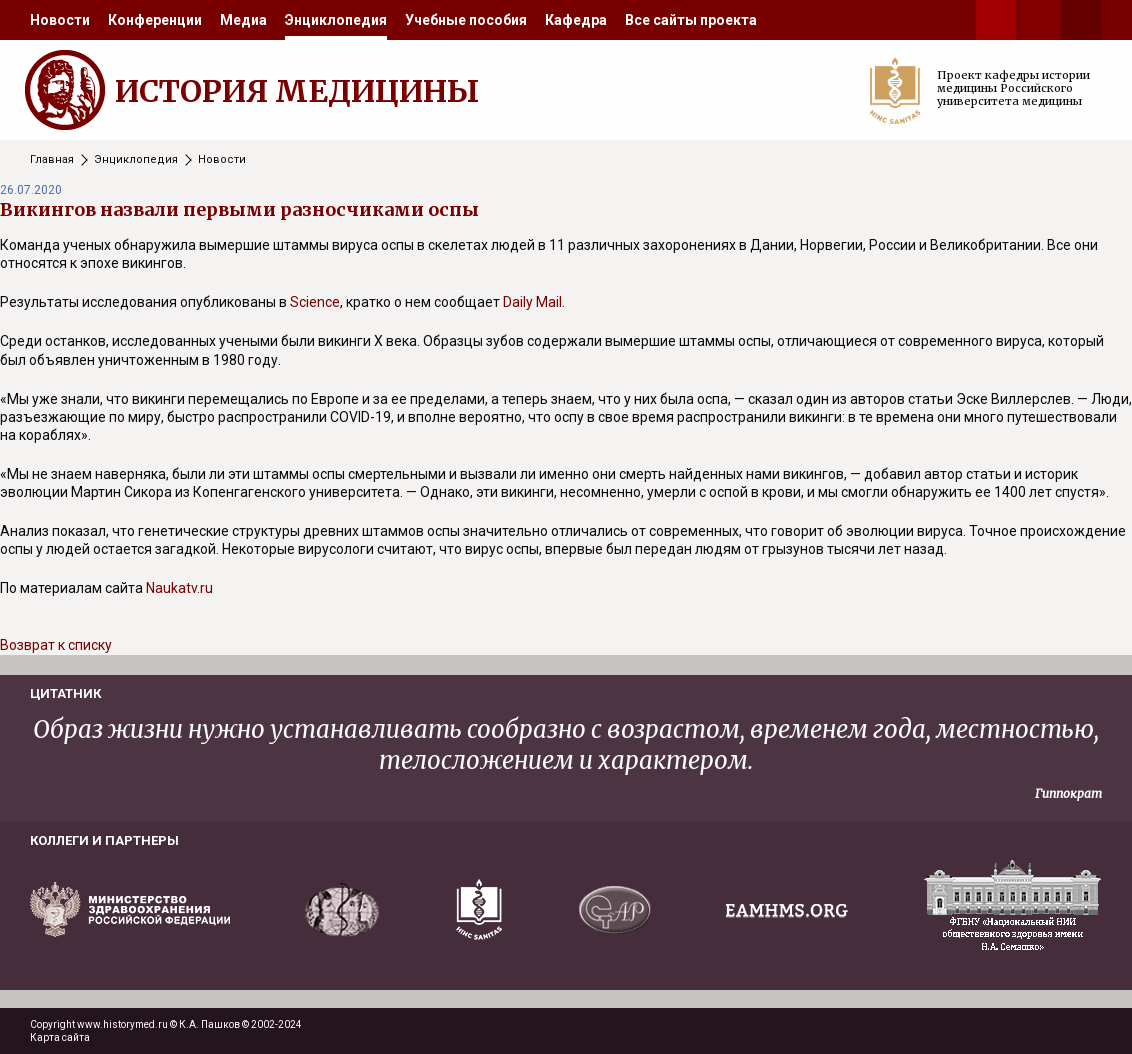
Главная (52, 159)
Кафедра (576, 20)
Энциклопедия (336, 20)
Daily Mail (532, 302)
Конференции (155, 20)
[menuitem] (60, 20)
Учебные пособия (466, 20)
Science (315, 302)
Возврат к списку (56, 645)
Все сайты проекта (691, 20)
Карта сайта (60, 1037)
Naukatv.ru (179, 588)
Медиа (243, 20)
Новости (60, 20)
